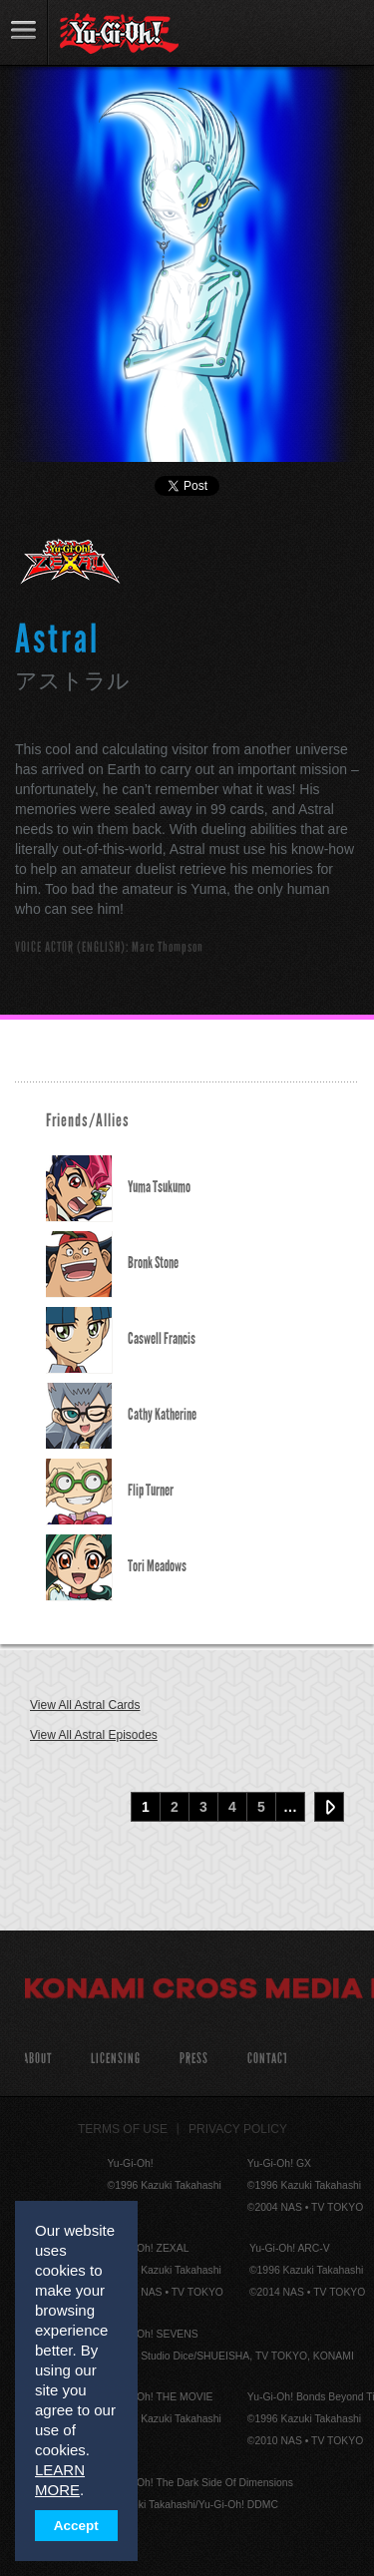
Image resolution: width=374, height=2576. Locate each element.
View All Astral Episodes (94, 1735)
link (24, 32)
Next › (329, 1807)
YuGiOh (119, 34)
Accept (76, 2525)
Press (194, 2058)
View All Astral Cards (85, 1705)
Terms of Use (123, 2129)
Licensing (116, 2058)
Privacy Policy (237, 2129)
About (37, 2058)
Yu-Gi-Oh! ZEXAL (71, 570)
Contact (267, 2058)
